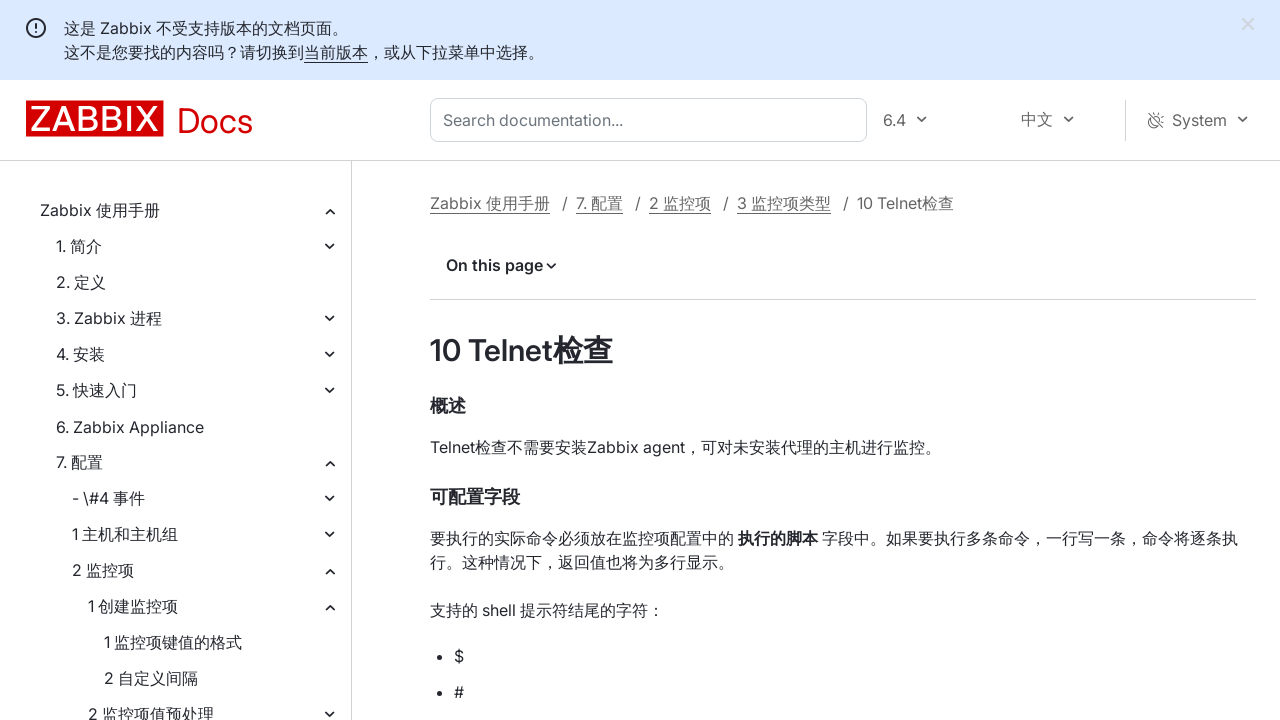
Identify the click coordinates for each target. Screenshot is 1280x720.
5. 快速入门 (96, 390)
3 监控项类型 (784, 203)
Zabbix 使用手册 (100, 210)
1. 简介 (79, 246)
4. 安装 (80, 354)
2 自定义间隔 (151, 678)
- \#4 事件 (108, 498)
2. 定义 (81, 282)
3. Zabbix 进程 (109, 318)
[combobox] (652, 120)
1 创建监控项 (133, 606)
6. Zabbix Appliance (130, 427)
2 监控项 (103, 570)
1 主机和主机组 (125, 534)
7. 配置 (79, 462)
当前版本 (336, 52)
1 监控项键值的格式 (173, 642)
